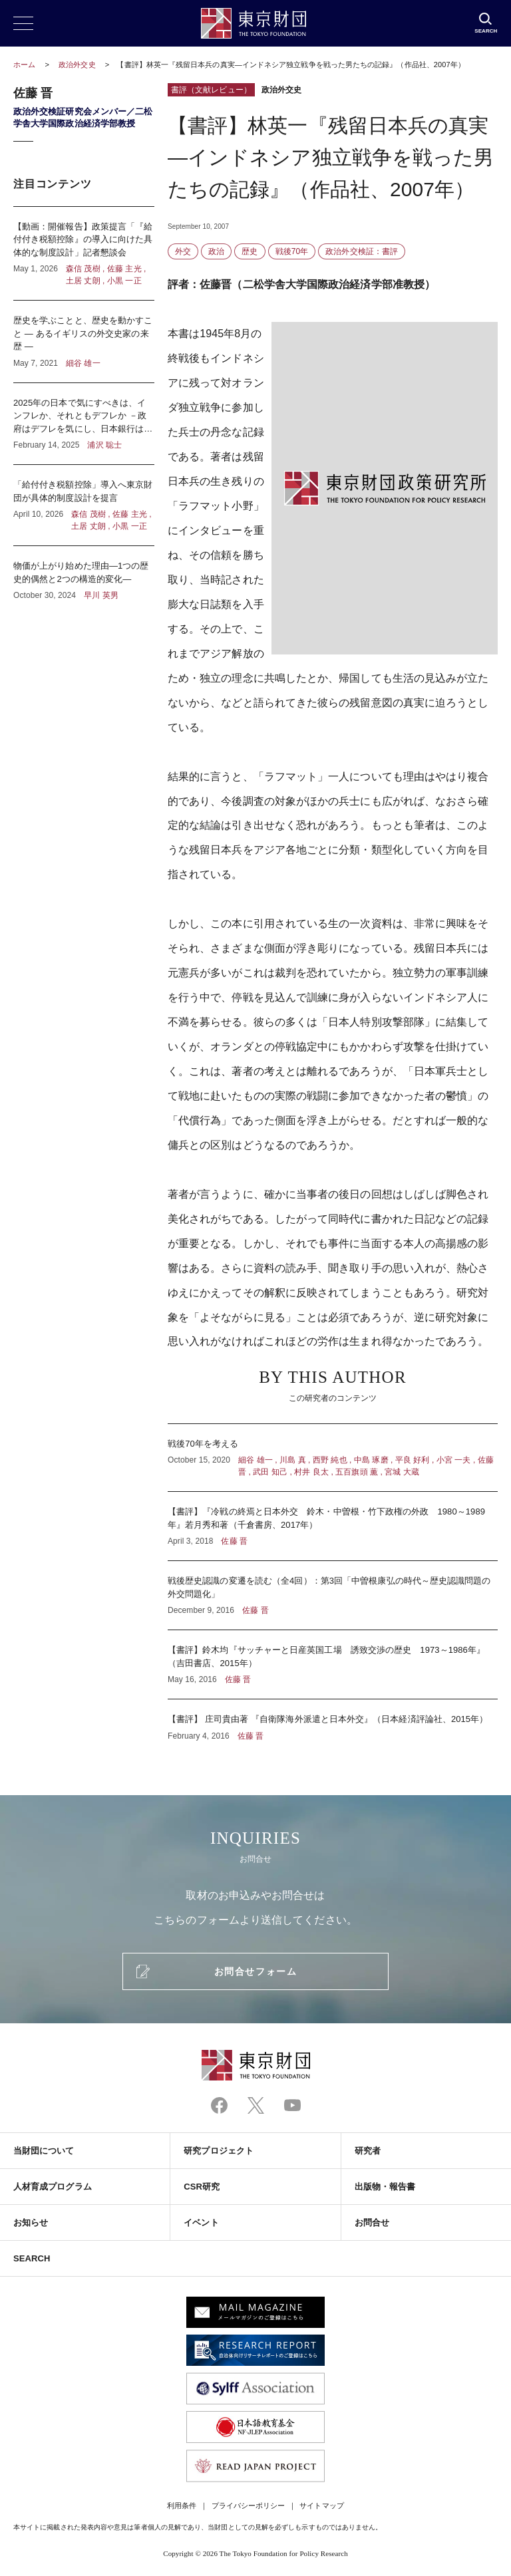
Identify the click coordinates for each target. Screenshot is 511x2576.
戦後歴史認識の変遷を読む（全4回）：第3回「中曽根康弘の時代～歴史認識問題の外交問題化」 (333, 1595)
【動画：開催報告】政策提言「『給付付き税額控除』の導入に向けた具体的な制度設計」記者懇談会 (83, 254)
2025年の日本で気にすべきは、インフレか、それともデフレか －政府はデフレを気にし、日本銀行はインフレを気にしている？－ (83, 424)
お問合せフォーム (255, 1971)
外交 (183, 251)
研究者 (368, 2151)
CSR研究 (202, 2187)
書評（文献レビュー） (211, 89)
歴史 (249, 251)
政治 (216, 251)
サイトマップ (321, 2505)
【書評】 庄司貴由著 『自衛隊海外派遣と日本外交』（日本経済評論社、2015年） (333, 1720)
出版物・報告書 (385, 2187)
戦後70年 (292, 251)
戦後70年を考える (333, 1458)
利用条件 (181, 2505)
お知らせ (30, 2222)
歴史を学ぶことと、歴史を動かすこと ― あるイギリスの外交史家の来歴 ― (83, 341)
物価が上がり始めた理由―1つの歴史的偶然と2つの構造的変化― (83, 573)
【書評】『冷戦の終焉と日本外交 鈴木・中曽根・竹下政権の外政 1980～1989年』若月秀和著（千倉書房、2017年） (333, 1526)
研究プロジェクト (219, 2151)
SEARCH (31, 2258)
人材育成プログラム (52, 2187)
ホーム (24, 65)
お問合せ (372, 2222)
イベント (201, 2222)
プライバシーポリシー (248, 2505)
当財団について (44, 2151)
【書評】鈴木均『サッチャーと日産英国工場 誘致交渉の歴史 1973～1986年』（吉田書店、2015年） (333, 1664)
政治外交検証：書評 (361, 251)
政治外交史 (78, 65)
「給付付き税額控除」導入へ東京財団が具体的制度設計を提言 (83, 505)
